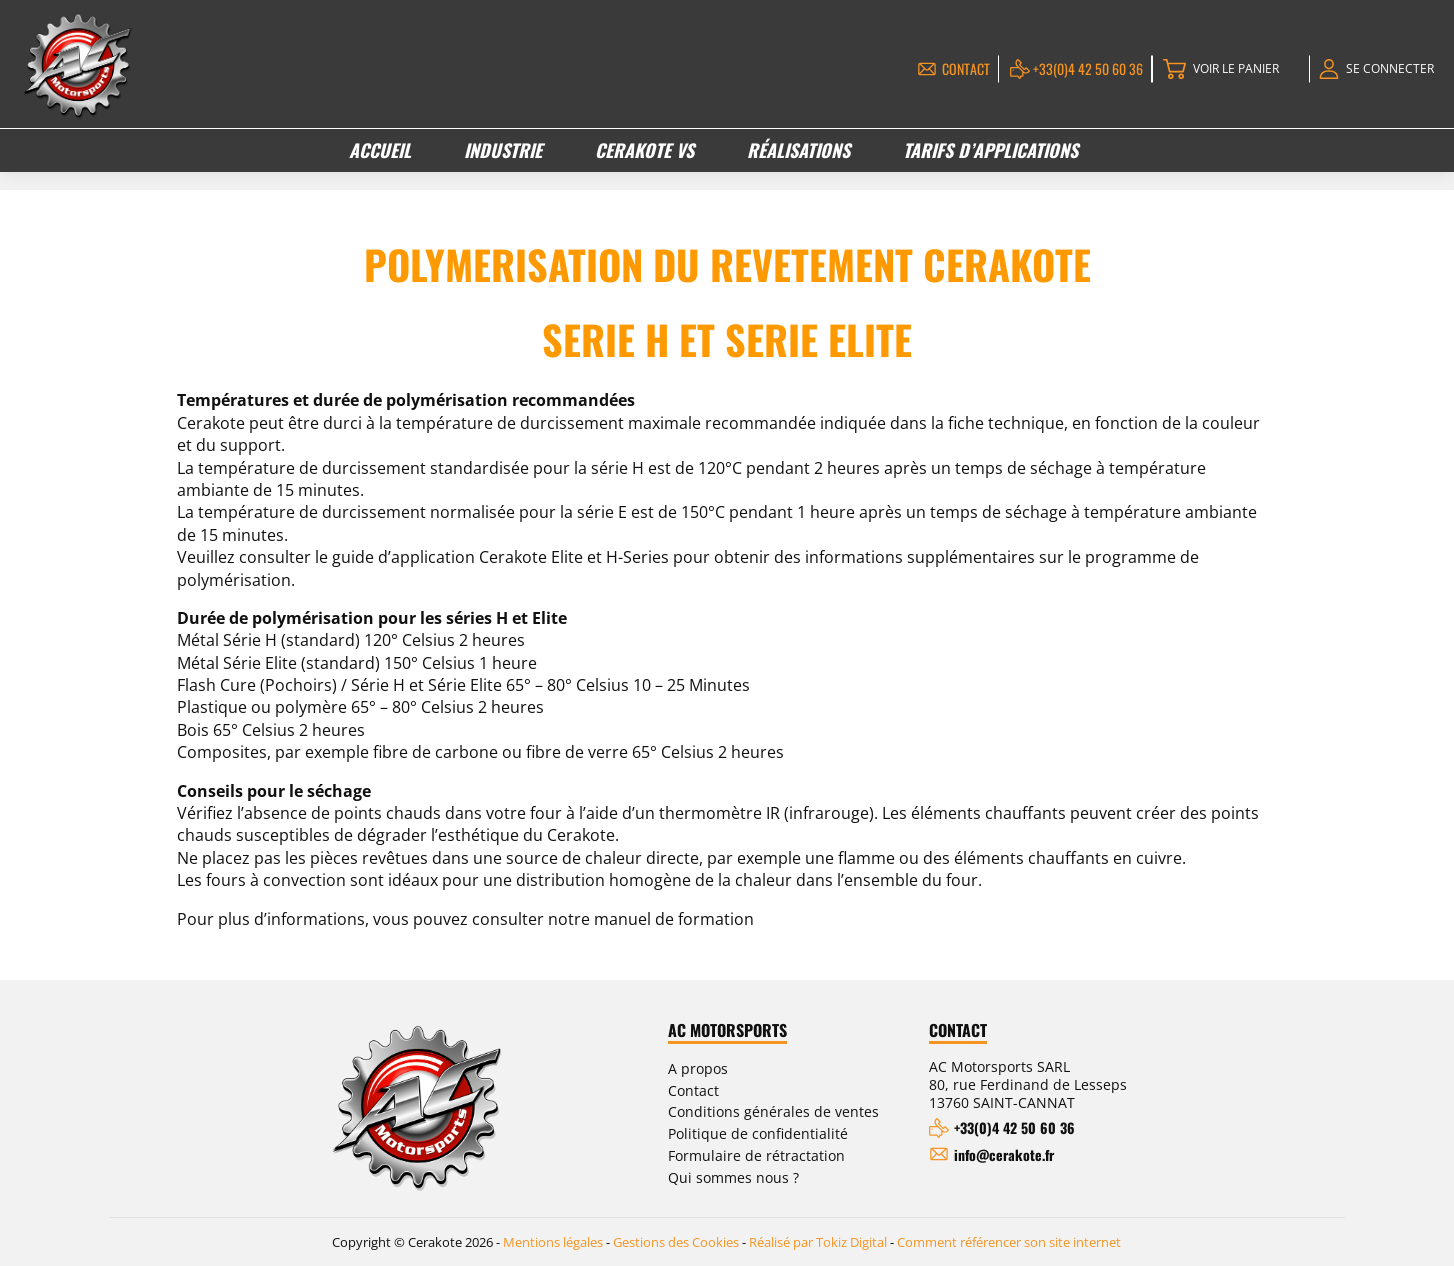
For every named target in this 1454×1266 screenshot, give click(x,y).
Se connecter (1390, 68)
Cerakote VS (644, 150)
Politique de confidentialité (758, 1133)
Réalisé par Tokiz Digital (818, 1242)
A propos (698, 1068)
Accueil (380, 150)
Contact (966, 68)
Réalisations (798, 150)
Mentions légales (553, 1242)
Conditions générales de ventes (773, 1111)
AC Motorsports (727, 1031)
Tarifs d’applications (990, 150)
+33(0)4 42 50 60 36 (1088, 68)
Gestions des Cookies (676, 1242)
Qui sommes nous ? (733, 1177)
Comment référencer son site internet (1009, 1242)
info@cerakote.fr (1004, 1154)
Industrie (503, 150)
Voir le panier (1236, 68)
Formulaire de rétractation (756, 1155)
